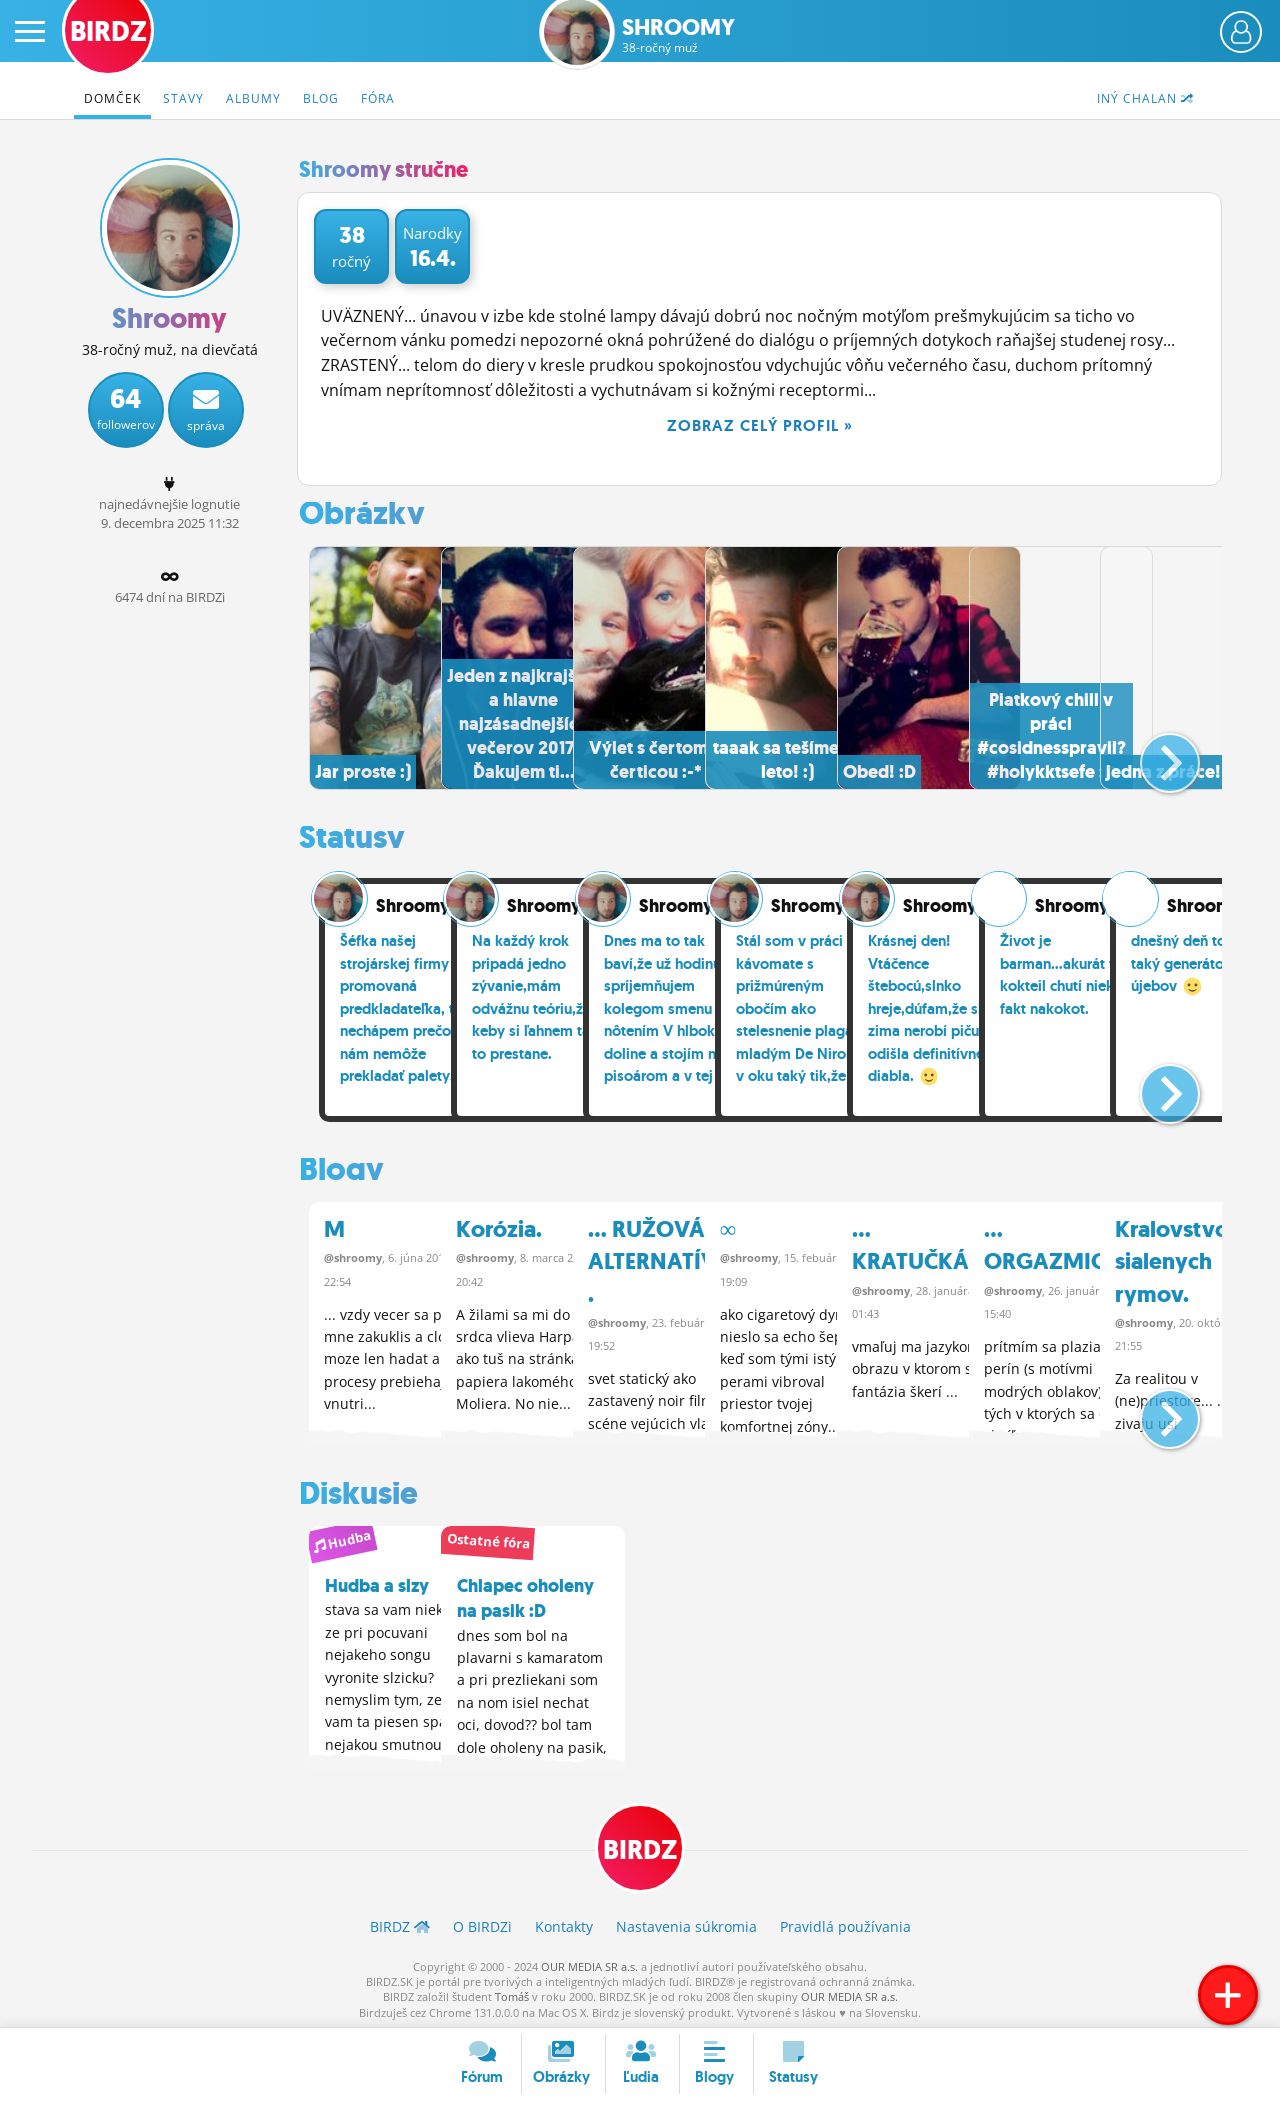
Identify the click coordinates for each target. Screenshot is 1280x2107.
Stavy (183, 98)
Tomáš (512, 1993)
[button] (1153, 753)
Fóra (378, 98)
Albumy (253, 98)
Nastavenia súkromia (686, 1922)
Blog (321, 98)
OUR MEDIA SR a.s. (589, 1962)
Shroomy (678, 35)
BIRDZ (640, 1844)
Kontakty (564, 1922)
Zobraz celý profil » (760, 425)
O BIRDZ (482, 1922)
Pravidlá (845, 1922)
